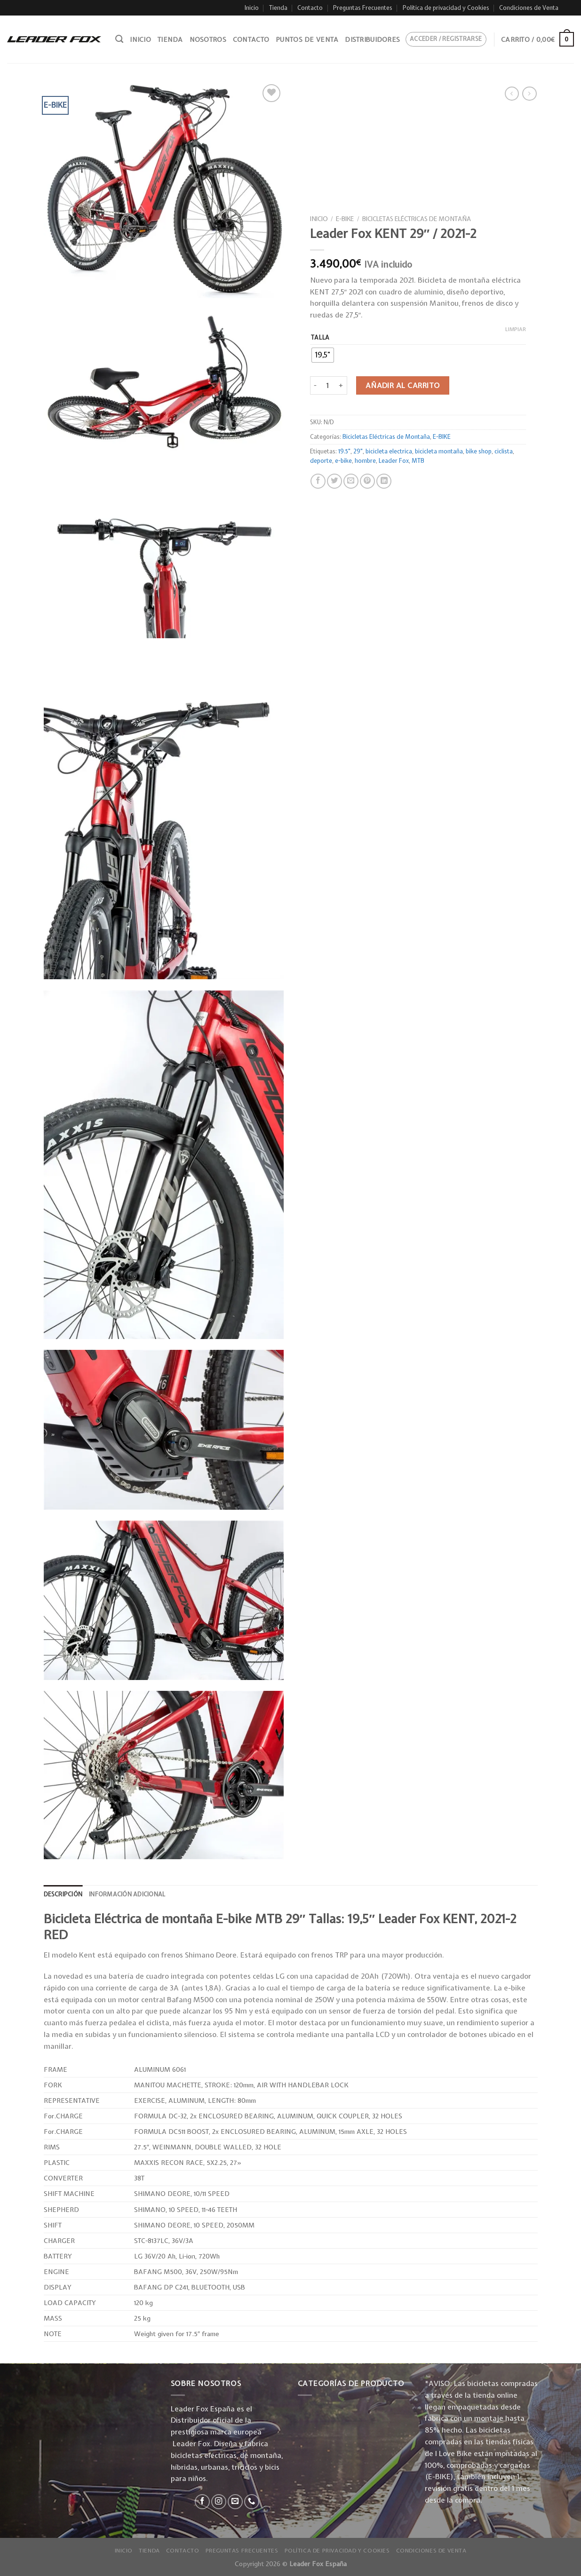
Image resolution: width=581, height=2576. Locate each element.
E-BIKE (345, 218)
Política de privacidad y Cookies (446, 8)
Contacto (310, 8)
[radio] (322, 355)
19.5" (344, 451)
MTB (417, 461)
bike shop (478, 451)
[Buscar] (119, 39)
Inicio (252, 8)
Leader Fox (393, 461)
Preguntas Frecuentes (362, 8)
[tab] (63, 1894)
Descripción (63, 1894)
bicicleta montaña (438, 451)
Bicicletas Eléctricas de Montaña (416, 218)
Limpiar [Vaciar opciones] (515, 329)
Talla (320, 337)
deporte (321, 461)
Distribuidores (372, 39)
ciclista (503, 451)
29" (357, 451)
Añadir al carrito (402, 385)
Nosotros (208, 39)
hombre (364, 461)
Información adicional (127, 1894)
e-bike (342, 461)
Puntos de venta (307, 39)
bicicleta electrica (388, 451)
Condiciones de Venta (528, 8)
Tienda (278, 8)
